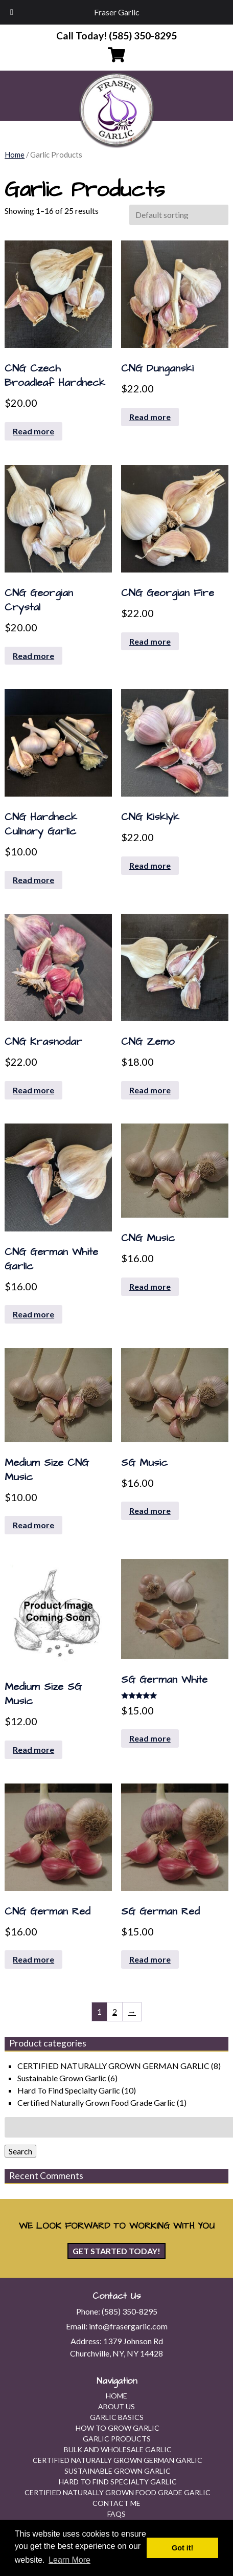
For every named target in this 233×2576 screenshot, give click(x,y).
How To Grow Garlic (117, 2428)
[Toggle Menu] (12, 12)
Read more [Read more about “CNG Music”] (150, 1286)
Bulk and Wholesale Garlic (118, 2449)
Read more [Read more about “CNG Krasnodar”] (33, 1090)
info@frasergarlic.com (128, 2326)
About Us (116, 2406)
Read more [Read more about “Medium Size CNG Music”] (33, 1525)
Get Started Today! (116, 2251)
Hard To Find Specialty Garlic (68, 2090)
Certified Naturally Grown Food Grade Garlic (96, 2102)
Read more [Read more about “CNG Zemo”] (150, 1090)
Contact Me (116, 2503)
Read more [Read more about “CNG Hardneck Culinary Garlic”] (33, 880)
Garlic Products (117, 2438)
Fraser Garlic (116, 12)
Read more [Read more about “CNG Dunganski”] (150, 417)
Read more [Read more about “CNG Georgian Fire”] (150, 641)
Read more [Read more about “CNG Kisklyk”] (150, 865)
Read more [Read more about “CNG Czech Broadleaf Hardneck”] (33, 431)
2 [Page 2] (114, 2011)
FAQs (116, 2513)
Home (15, 154)
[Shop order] (178, 215)
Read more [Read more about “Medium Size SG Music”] (33, 1749)
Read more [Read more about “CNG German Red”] (33, 1959)
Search (20, 2151)
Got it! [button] (182, 2548)
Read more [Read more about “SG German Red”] (150, 1959)
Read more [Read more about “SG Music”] (150, 1510)
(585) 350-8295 (129, 2311)
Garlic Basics (117, 2417)
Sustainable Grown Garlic (61, 2078)
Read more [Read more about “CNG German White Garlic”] (33, 1314)
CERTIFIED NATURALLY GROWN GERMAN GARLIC (113, 2066)
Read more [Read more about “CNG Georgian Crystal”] (33, 655)
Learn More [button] (69, 2560)
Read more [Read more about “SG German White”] (150, 1738)
